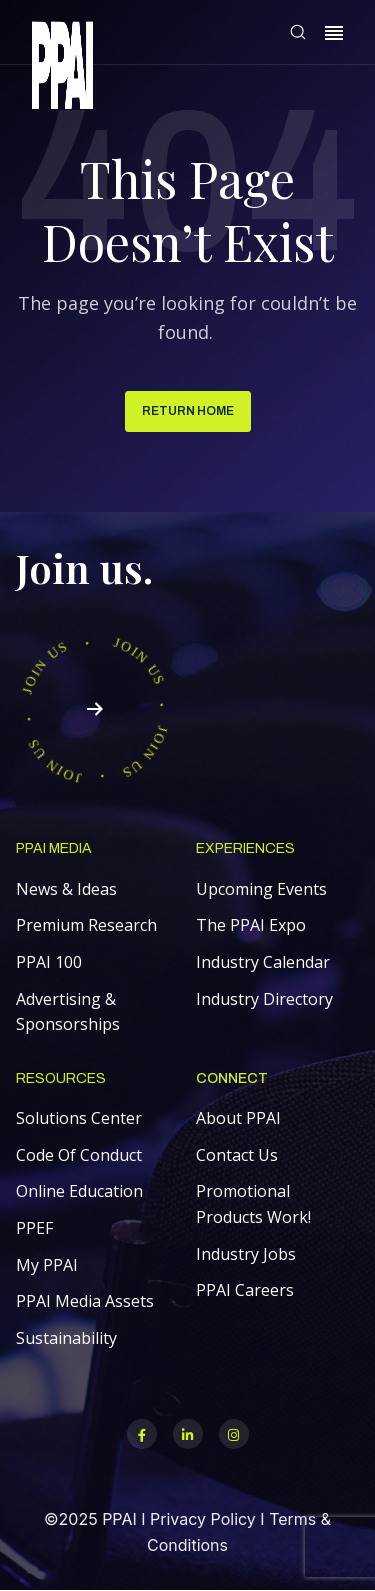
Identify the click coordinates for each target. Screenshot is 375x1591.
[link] (62, 68)
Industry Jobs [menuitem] (246, 1254)
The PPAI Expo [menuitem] (251, 925)
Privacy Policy (203, 1519)
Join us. (84, 567)
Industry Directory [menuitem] (264, 999)
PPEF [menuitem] (34, 1228)
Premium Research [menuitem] (86, 925)
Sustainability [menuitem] (66, 1338)
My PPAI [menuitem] (47, 1265)
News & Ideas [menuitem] (66, 889)
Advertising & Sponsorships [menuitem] (68, 1012)
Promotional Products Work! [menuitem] (253, 1204)
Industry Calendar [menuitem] (263, 962)
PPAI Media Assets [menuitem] (85, 1301)
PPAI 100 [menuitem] (49, 962)
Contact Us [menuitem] (237, 1155)
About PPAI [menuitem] (238, 1118)
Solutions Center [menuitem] (79, 1118)
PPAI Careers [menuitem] (245, 1290)
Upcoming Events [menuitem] (261, 889)
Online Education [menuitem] (79, 1191)
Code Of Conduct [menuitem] (79, 1155)
